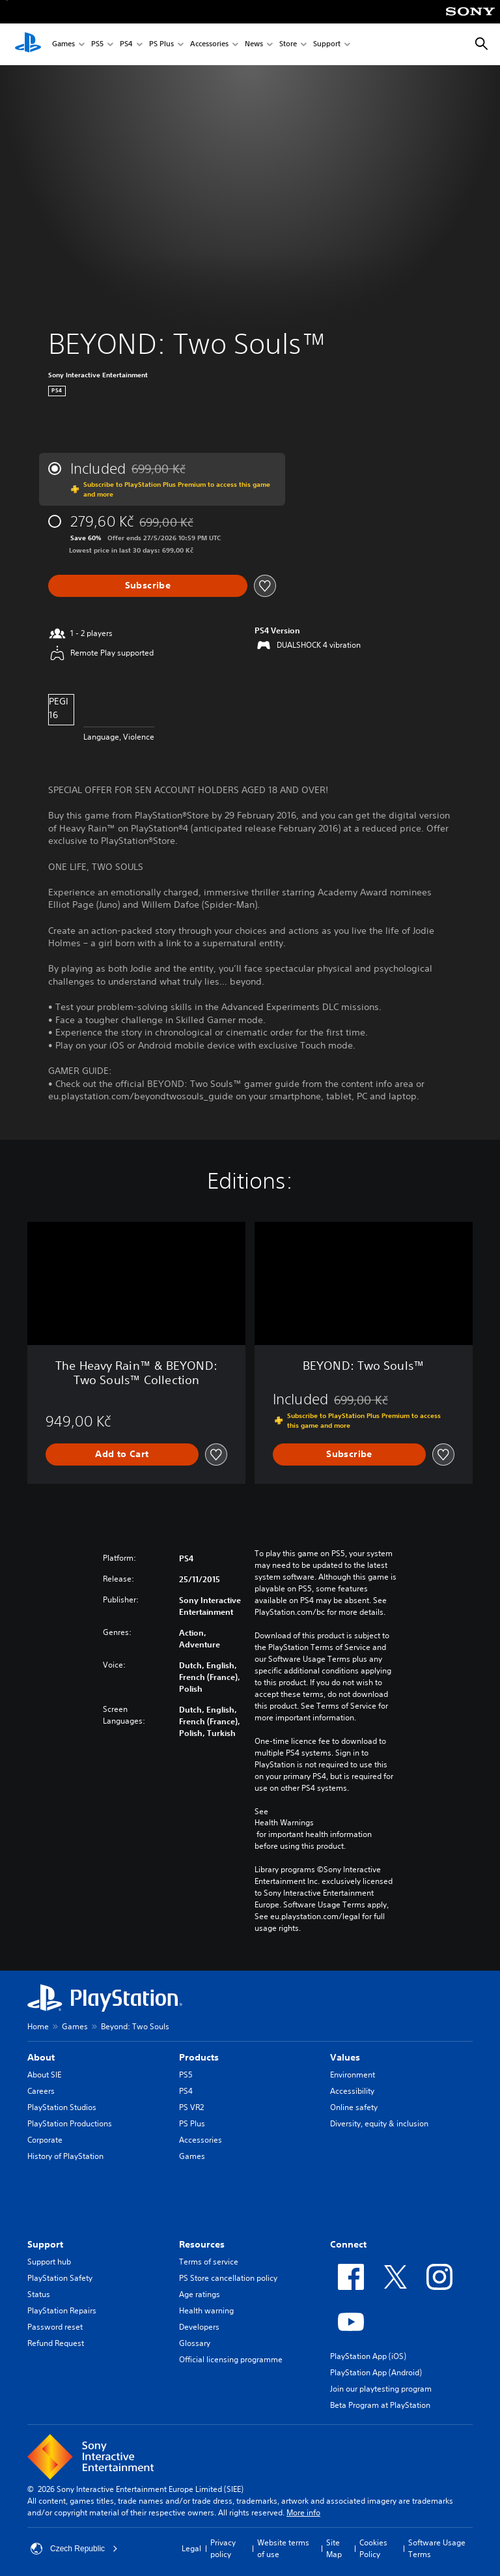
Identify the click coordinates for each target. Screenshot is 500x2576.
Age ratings (199, 2294)
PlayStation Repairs (61, 2310)
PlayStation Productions (69, 2123)
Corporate (44, 2139)
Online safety (354, 2107)
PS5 (97, 45)
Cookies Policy (373, 2548)
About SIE (44, 2074)
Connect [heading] (348, 2244)
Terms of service (208, 2261)
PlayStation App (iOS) (368, 2356)
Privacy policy (223, 2548)
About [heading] (41, 2057)
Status (38, 2294)
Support (326, 45)
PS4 (126, 45)
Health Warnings (284, 1822)
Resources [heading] (202, 2244)
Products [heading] (199, 2057)
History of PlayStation (65, 2156)
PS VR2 (191, 2107)
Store (288, 45)
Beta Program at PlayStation (380, 2404)
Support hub (49, 2261)
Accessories (209, 45)
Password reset (55, 2326)
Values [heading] (345, 2057)
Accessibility (352, 2090)
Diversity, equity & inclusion (379, 2123)
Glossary (194, 2343)
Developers (199, 2326)
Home (38, 2026)
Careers (41, 2090)
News (254, 45)
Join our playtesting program (381, 2388)
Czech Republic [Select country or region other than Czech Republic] (74, 2549)
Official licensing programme (231, 2359)
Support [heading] (45, 2244)
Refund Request (55, 2343)
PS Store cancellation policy (228, 2277)
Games (63, 45)
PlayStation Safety (59, 2277)
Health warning (206, 2310)
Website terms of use (283, 2548)
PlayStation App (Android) (376, 2372)
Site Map (334, 2548)
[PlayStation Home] (28, 44)
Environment (352, 2074)
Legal (191, 2548)
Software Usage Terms (436, 2548)
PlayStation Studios (61, 2107)
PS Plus (161, 45)
